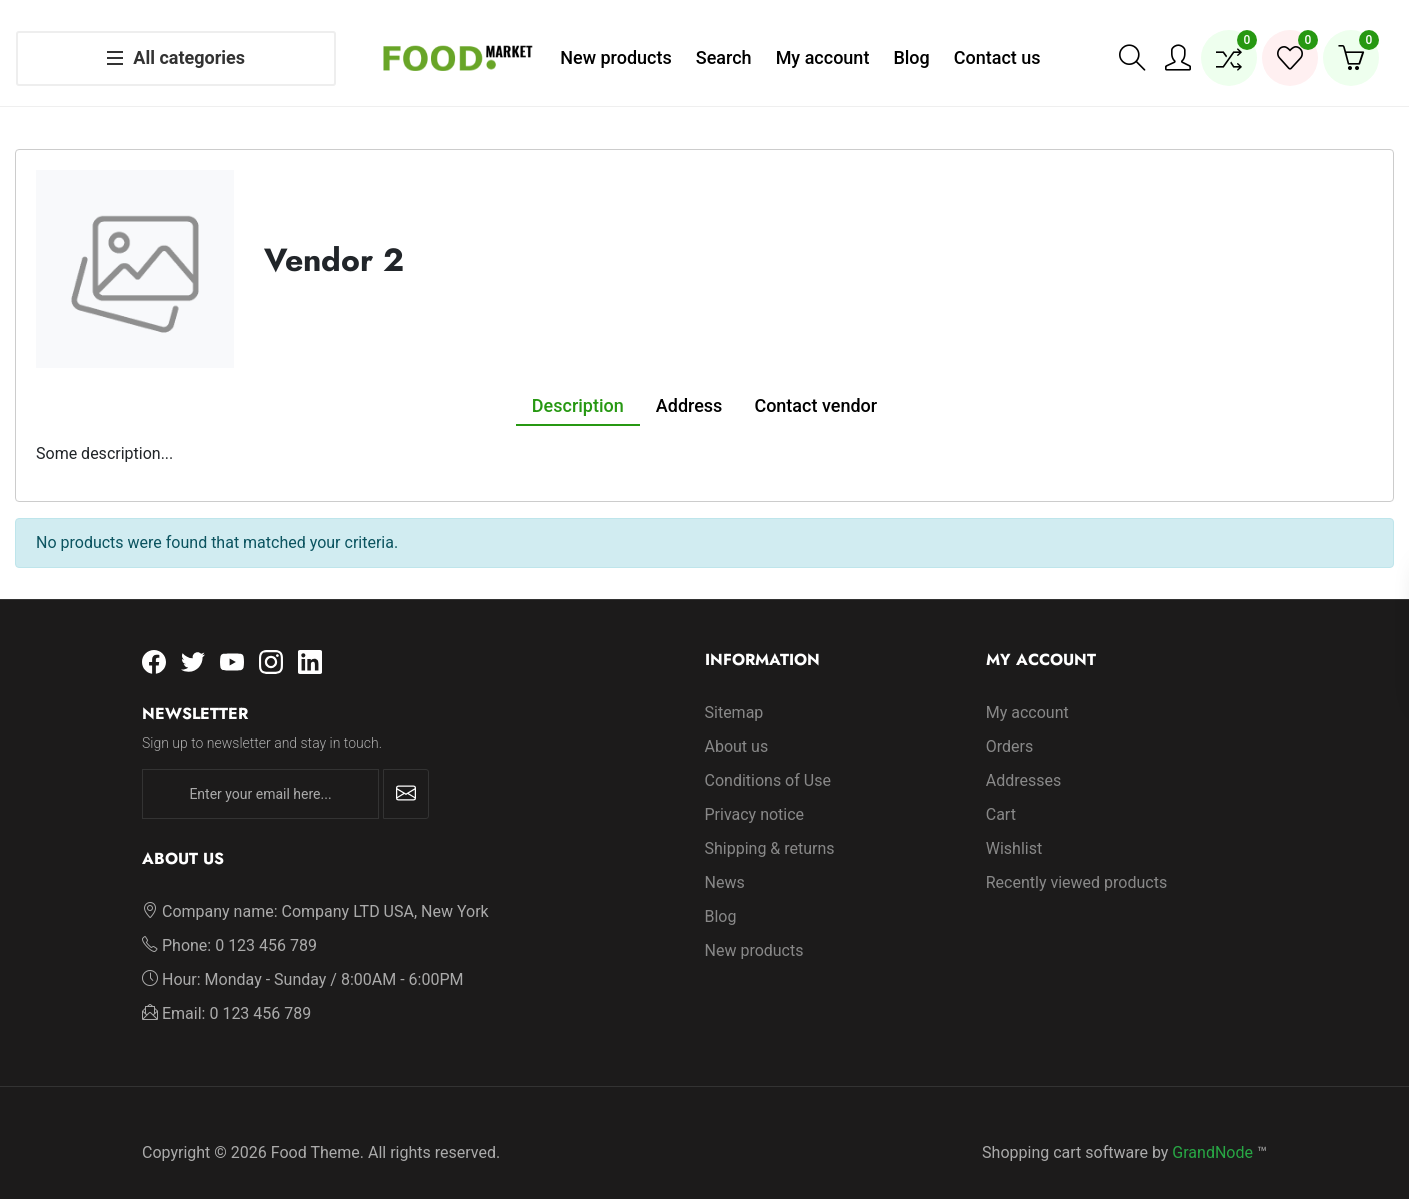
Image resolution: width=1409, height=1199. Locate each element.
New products (754, 930)
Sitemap (734, 692)
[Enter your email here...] (260, 775)
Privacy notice (755, 794)
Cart (1001, 794)
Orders (1009, 726)
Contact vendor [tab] (815, 385)
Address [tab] (689, 385)
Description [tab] (578, 385)
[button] (1132, 48)
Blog (721, 896)
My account (1027, 692)
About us (737, 726)
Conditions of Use (768, 760)
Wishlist (1014, 828)
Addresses (1024, 760)
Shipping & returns (770, 828)
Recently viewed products (1076, 862)
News (725, 862)
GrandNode (1212, 1132)
